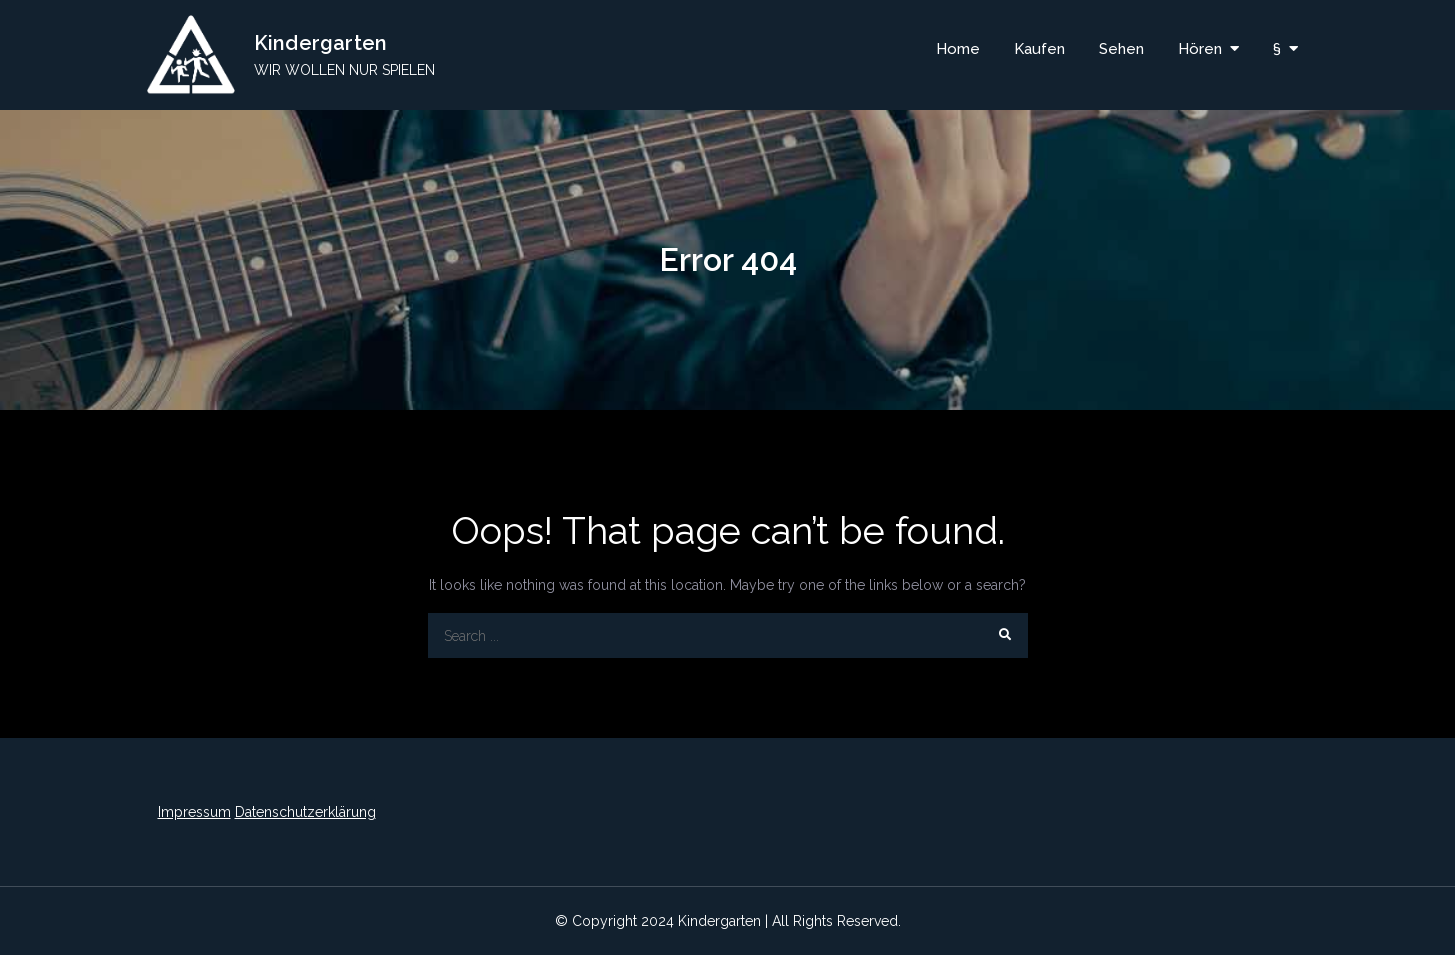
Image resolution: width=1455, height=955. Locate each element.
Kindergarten (320, 43)
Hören (1200, 49)
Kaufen (1039, 49)
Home (958, 49)
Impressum (194, 812)
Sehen (1121, 49)
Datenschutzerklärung (305, 812)
